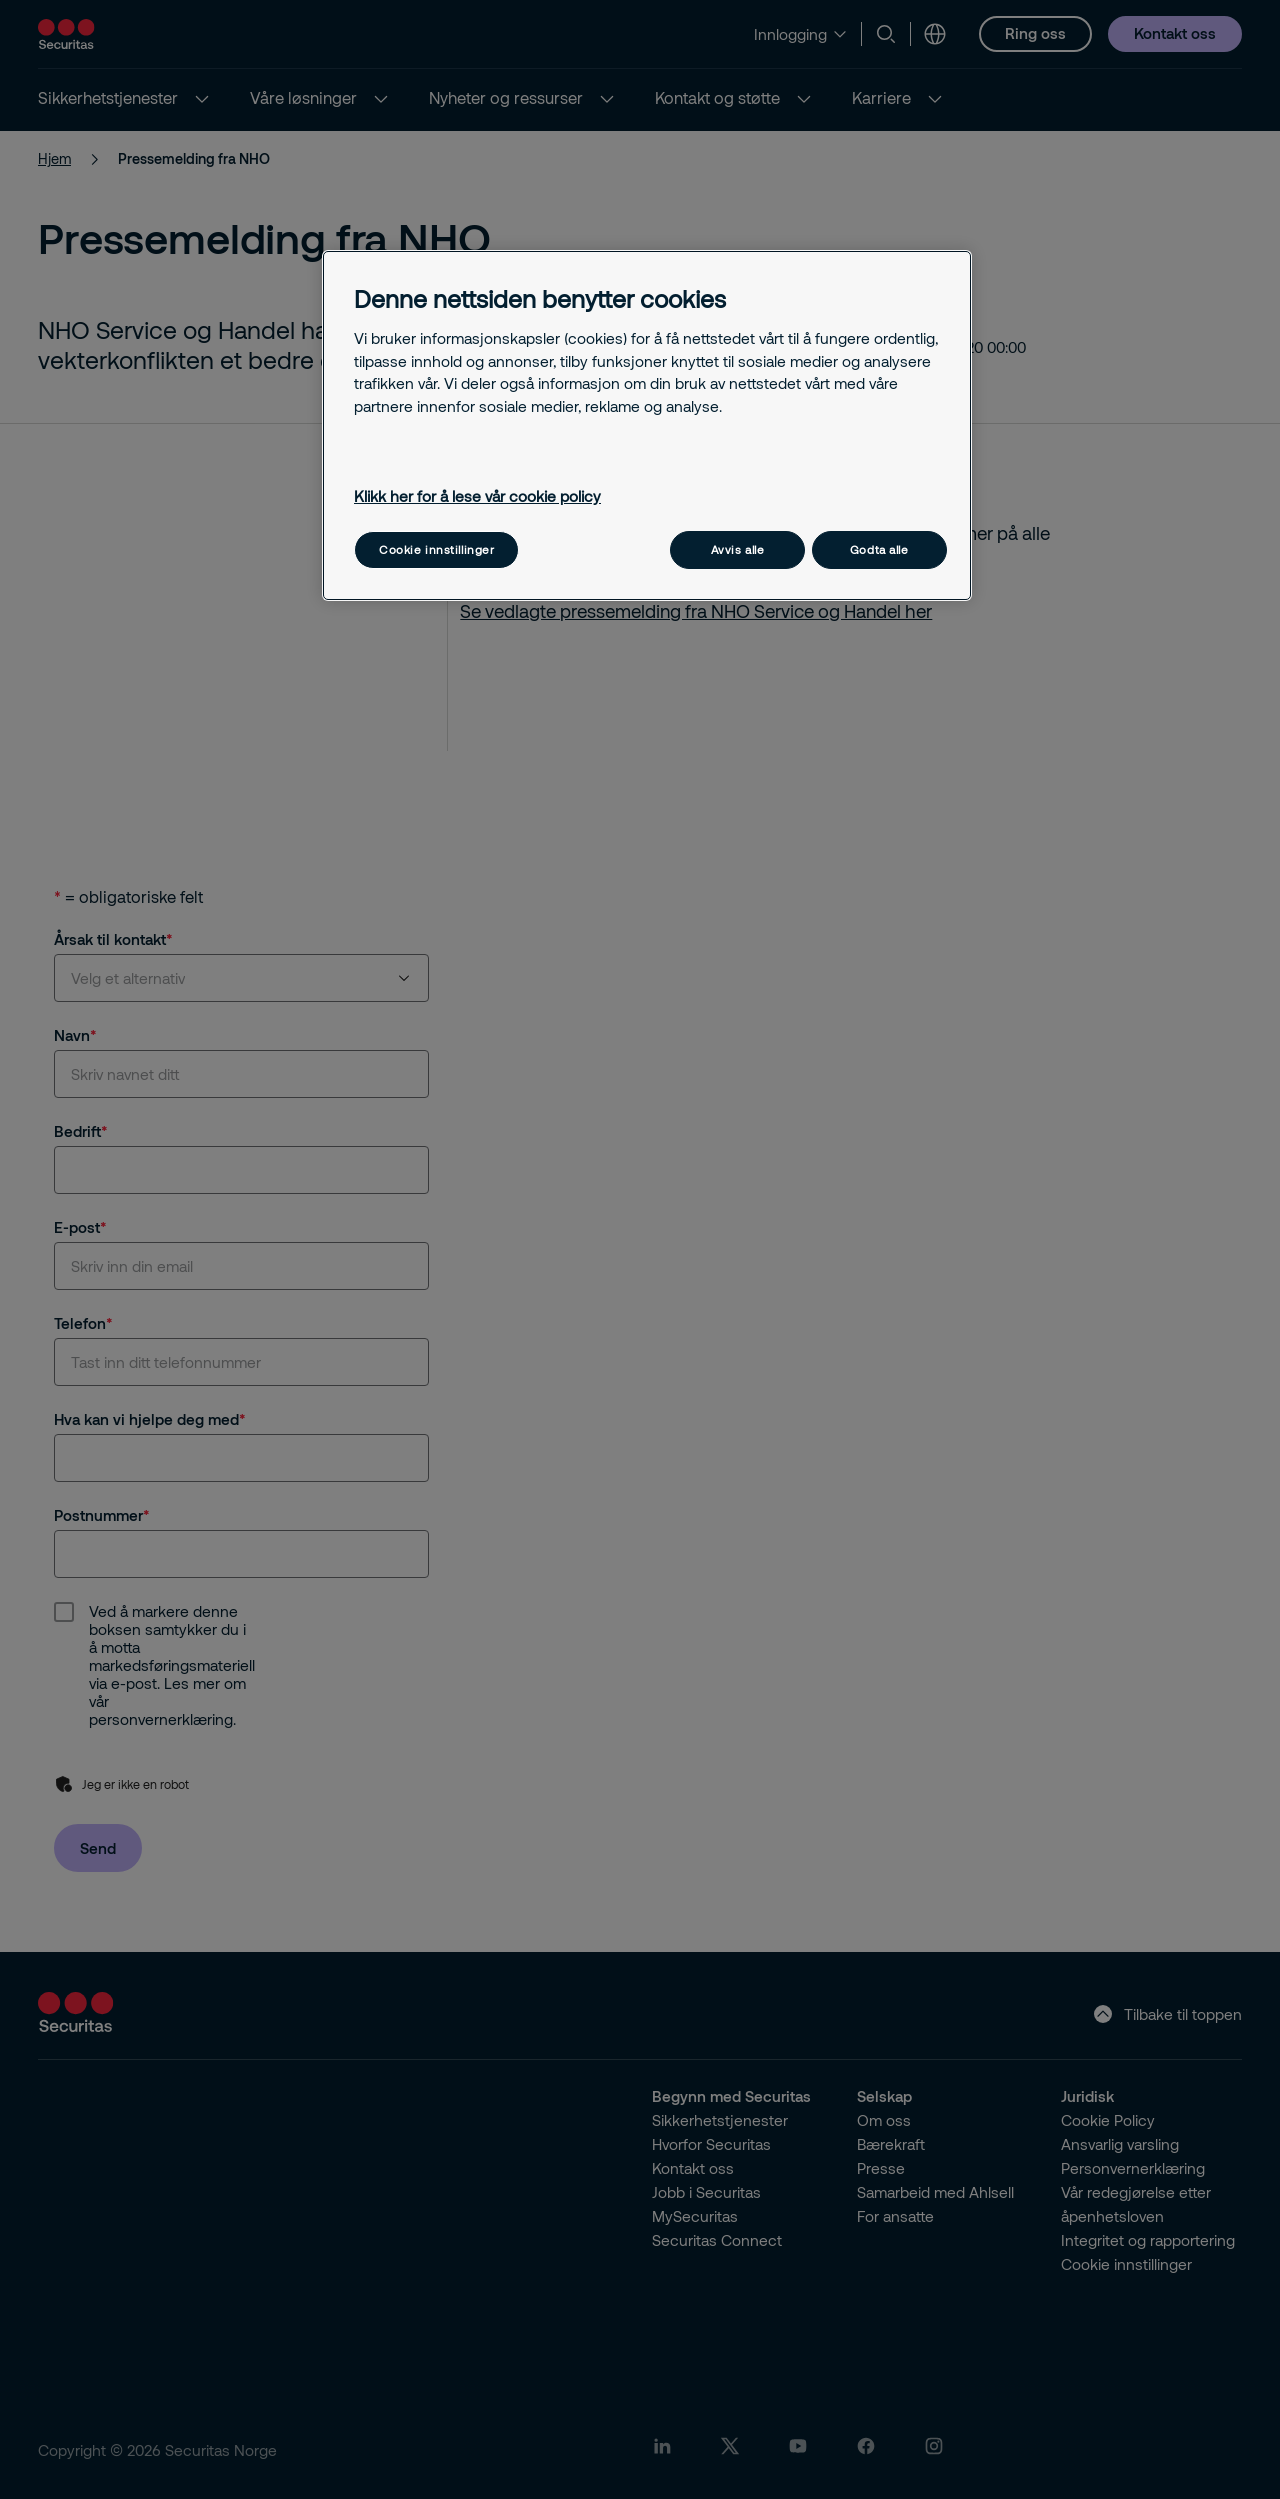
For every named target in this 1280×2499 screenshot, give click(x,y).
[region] (647, 425)
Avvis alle (738, 549)
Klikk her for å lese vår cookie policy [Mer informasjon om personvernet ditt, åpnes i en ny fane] (477, 496)
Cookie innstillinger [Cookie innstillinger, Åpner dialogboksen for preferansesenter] (436, 549)
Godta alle (879, 549)
